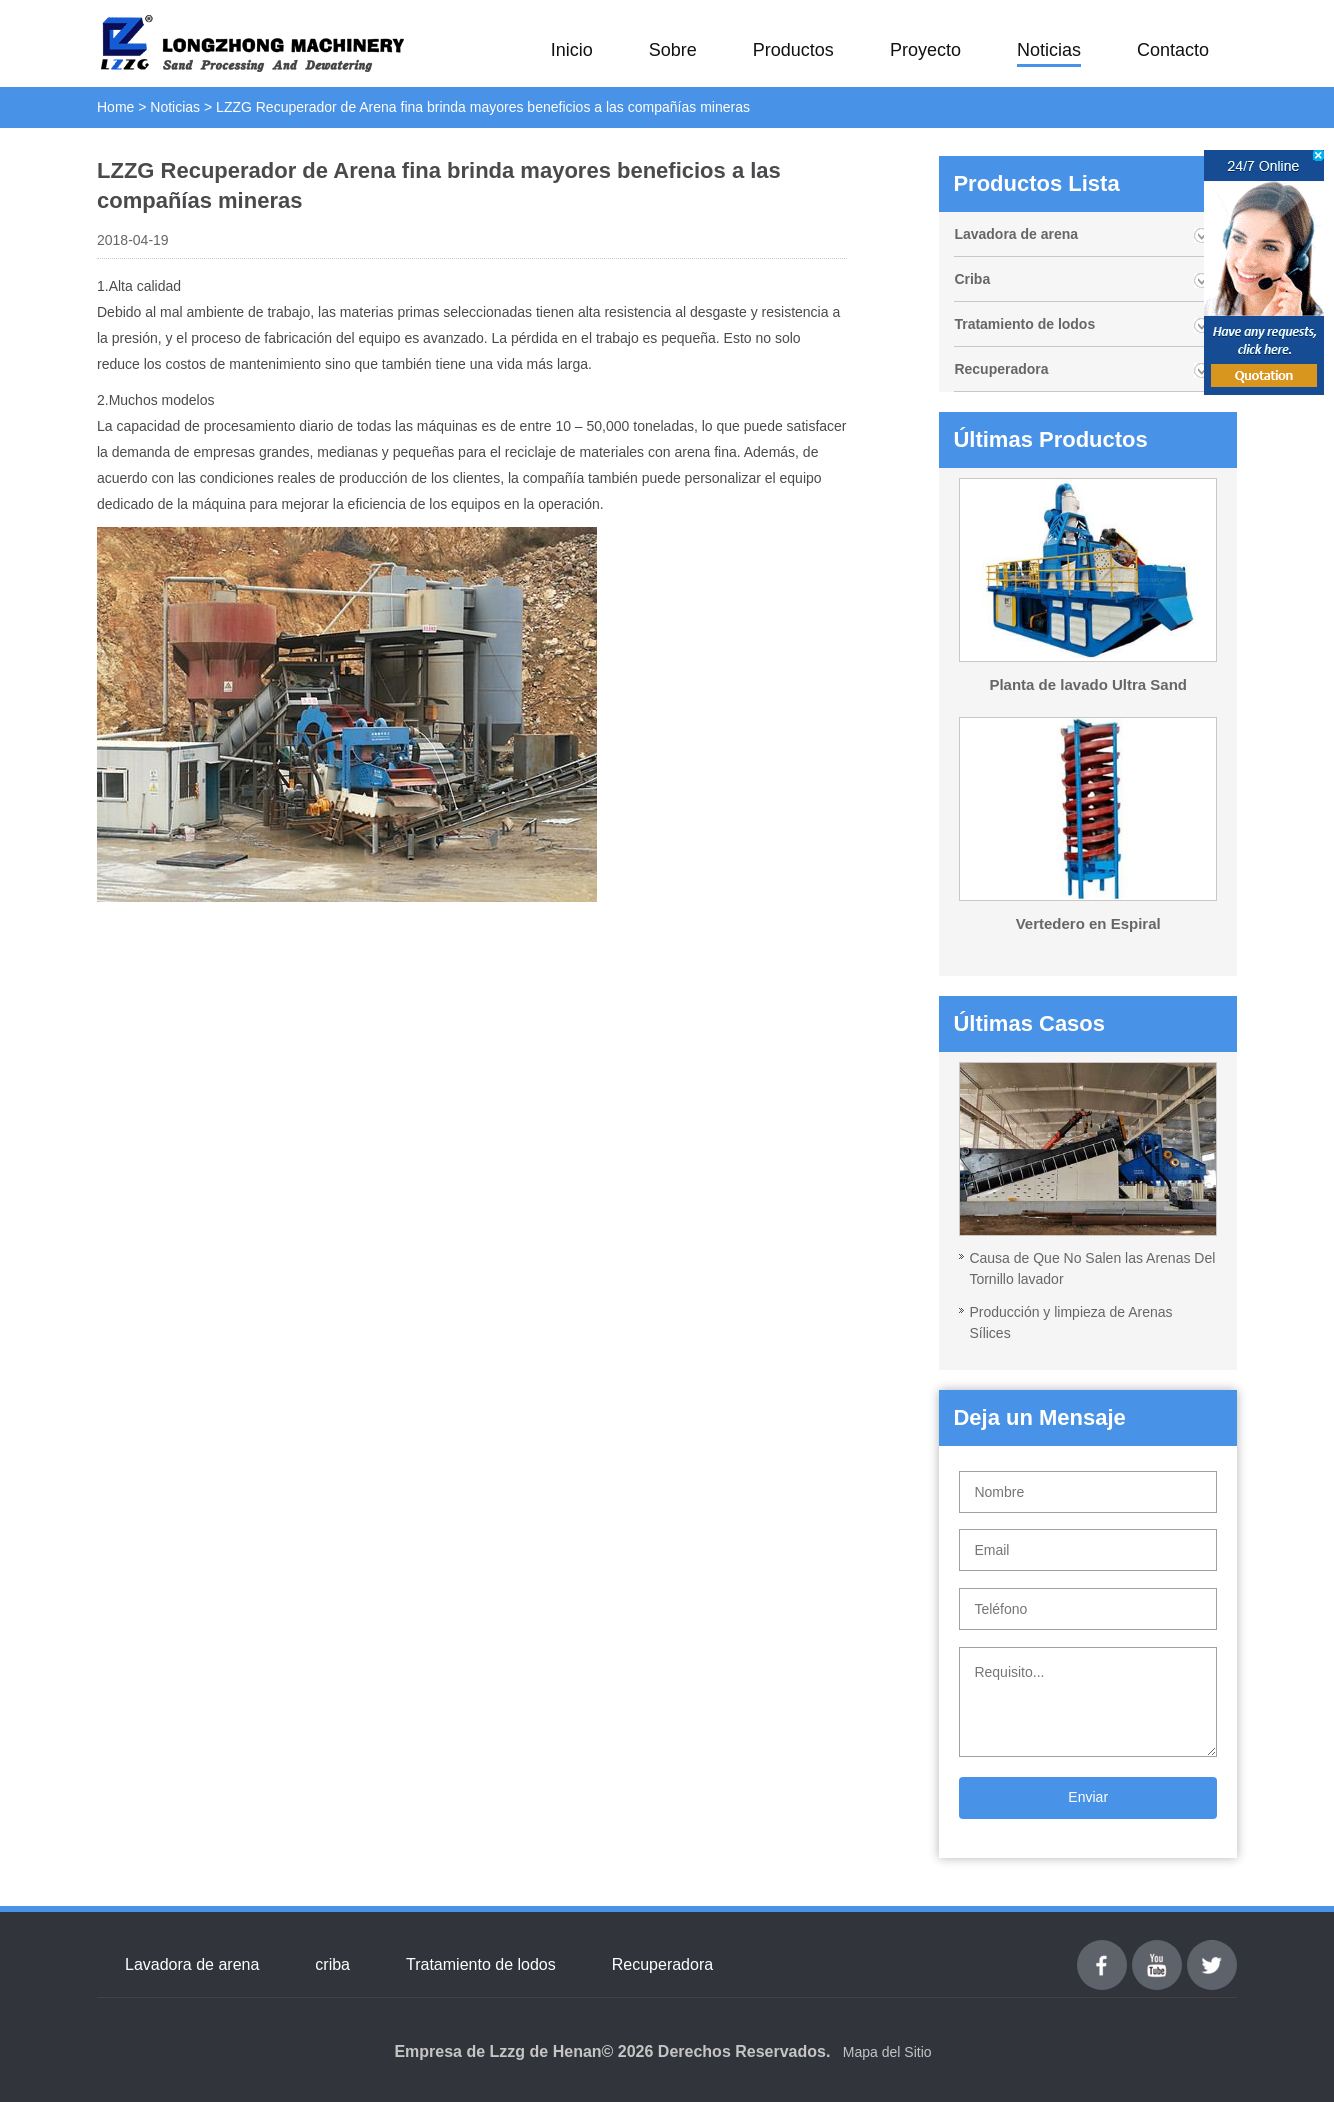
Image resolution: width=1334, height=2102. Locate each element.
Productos (793, 50)
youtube (1157, 1951)
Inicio (572, 50)
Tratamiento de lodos (1024, 324)
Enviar (1088, 1797)
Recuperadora (1001, 369)
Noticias (1049, 50)
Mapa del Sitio (887, 2052)
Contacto (1173, 50)
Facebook (1102, 1951)
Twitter (1211, 1951)
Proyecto (925, 50)
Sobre (673, 50)
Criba (972, 279)
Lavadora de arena (1016, 234)
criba (332, 1964)
